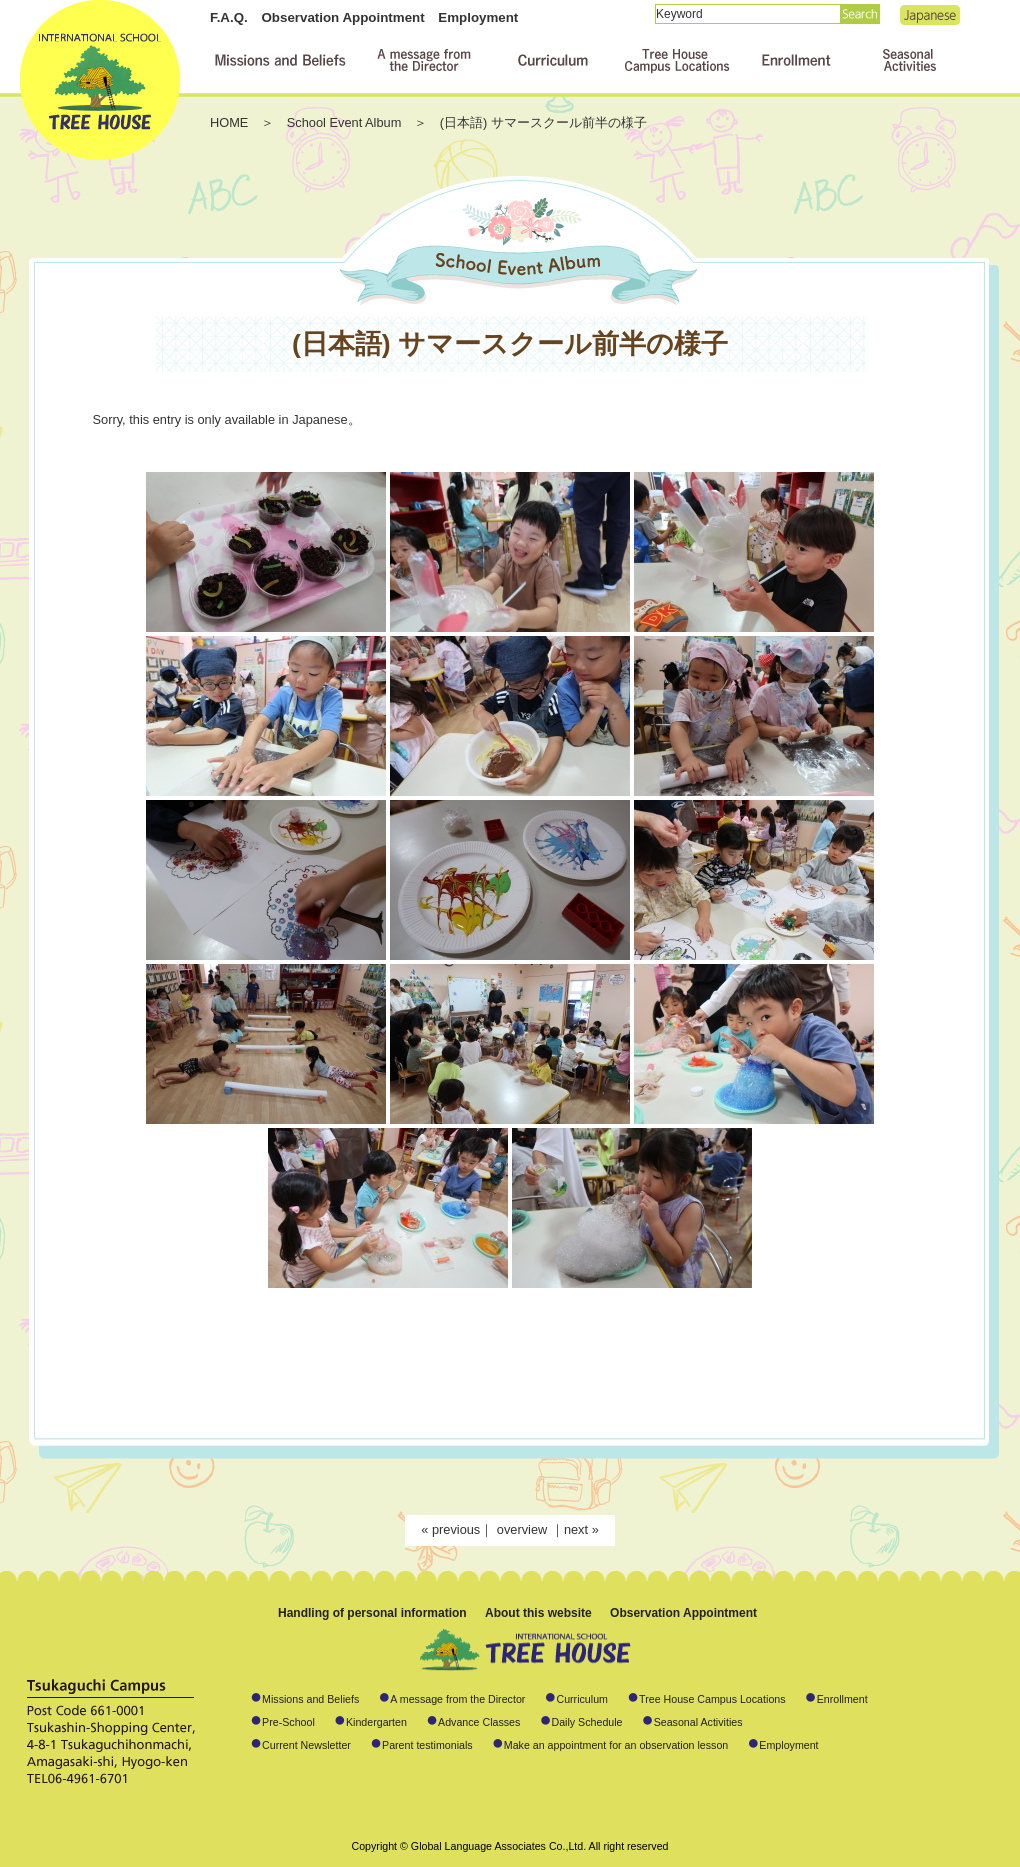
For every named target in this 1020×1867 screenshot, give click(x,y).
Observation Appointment (342, 17)
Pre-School (288, 1722)
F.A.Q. (229, 17)
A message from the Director (457, 1699)
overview (524, 1529)
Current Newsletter (306, 1745)
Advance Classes (479, 1722)
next (576, 1529)
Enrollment (842, 1699)
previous (456, 1529)
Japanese (930, 15)
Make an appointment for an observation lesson (616, 1745)
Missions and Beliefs (310, 1699)
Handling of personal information (372, 1613)
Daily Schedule (586, 1722)
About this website (538, 1613)
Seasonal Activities (698, 1722)
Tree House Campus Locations (712, 1699)
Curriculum (582, 1699)
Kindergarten (376, 1722)
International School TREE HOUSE (100, 80)
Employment (478, 17)
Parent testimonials (427, 1745)
